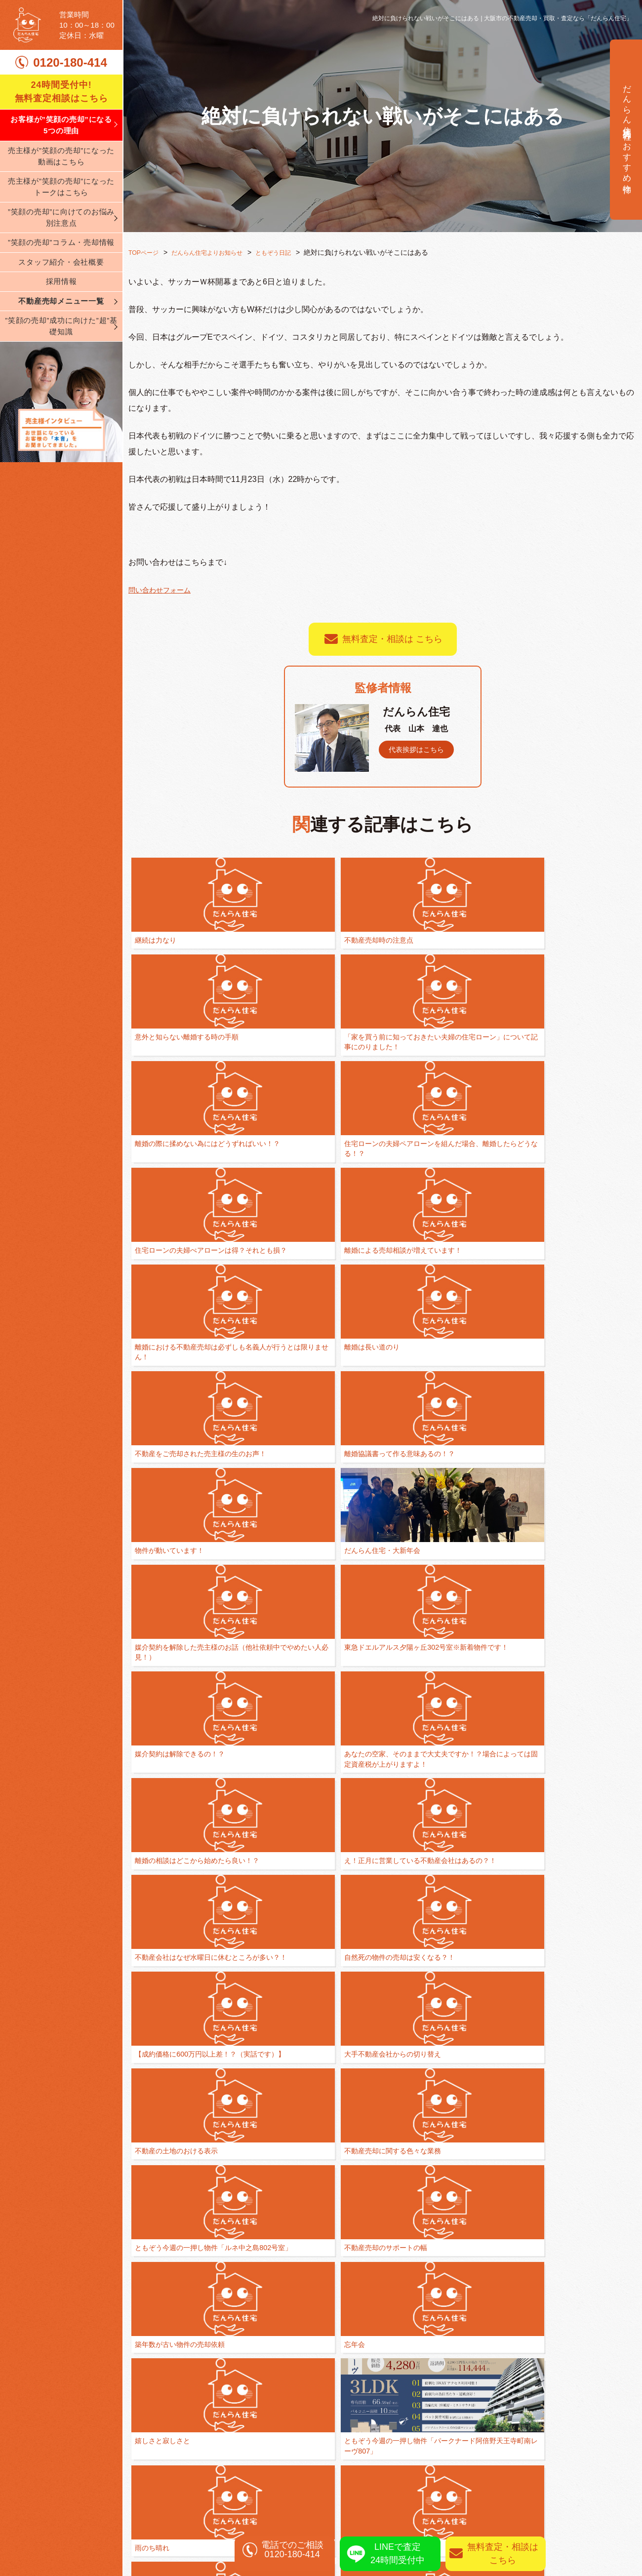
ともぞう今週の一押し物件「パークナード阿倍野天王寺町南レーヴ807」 (278, 1690)
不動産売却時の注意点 (271, 940)
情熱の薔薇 (559, 1907)
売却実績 (595, 2462)
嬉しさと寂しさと (162, 1679)
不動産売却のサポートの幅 (379, 1565)
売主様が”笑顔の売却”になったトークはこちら (61, 208)
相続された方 (510, 2462)
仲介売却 (501, 2415)
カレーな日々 (461, 2021)
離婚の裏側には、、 (166, 2021)
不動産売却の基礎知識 (367, 2446)
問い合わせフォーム (164, 589)
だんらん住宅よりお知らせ (217, 252)
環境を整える (359, 1804)
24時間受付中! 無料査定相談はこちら (61, 113)
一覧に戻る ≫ (382, 2203)
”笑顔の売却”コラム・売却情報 (61, 264)
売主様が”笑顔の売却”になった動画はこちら (61, 178)
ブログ (140, 2509)
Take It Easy (357, 1907)
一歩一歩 (555, 1679)
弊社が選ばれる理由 (165, 2415)
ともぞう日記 (292, 252)
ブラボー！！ (461, 1804)
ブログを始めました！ (372, 2135)
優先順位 (148, 1907)
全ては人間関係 (464, 1679)
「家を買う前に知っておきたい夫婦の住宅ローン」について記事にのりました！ (481, 951)
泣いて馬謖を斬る (366, 2021)
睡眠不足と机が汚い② (576, 1804)
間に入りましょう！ (166, 1804)
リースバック (510, 2494)
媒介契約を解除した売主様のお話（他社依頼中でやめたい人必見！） (583, 1201)
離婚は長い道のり (569, 1065)
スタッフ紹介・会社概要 (61, 283)
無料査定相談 (578, 2272)
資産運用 (501, 2478)
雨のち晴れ (355, 1679)
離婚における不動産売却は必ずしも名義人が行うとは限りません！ (481, 1076)
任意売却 (501, 2446)
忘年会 (552, 1565)
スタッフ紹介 (153, 2494)
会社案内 (144, 2462)
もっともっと (257, 1804)
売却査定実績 (604, 2478)
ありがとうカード (264, 2021)
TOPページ (145, 252)
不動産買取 (505, 2430)
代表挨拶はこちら (420, 749)
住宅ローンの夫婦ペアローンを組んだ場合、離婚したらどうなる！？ (176, 1076)
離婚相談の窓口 (355, 2415)
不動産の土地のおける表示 (583, 1451)
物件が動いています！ (372, 1190)
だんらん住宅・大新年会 (478, 1190)
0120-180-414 (70, 84)
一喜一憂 (454, 1907)
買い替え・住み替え (363, 2430)
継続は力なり (155, 940)
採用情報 (61, 303)
